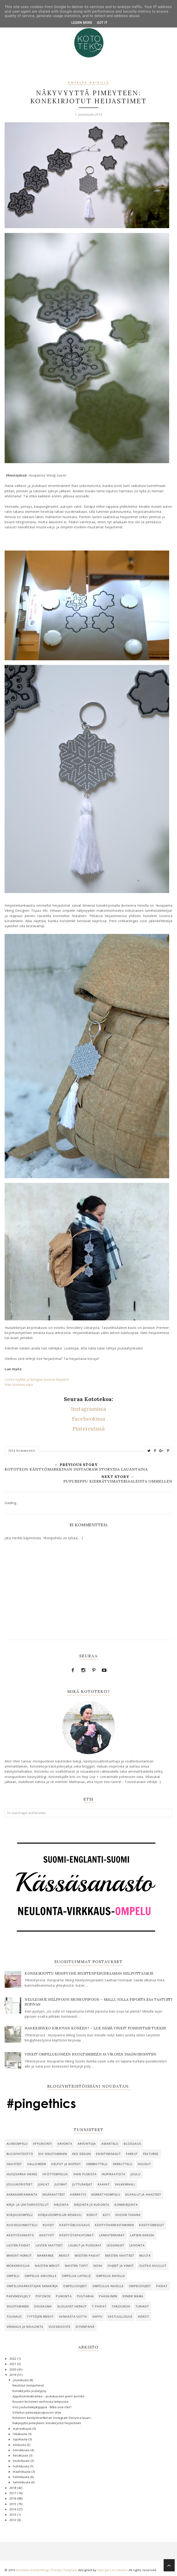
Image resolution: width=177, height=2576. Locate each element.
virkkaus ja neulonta (25, 2327)
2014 (13, 2509)
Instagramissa (88, 1408)
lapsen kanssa (142, 2235)
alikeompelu (17, 2144)
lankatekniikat (112, 2235)
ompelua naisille (88, 83)
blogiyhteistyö (20, 2154)
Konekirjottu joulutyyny (29, 2391)
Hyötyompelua (55, 2174)
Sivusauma (43, 2306)
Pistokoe (43, 2296)
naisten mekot (47, 2266)
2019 (13, 2375)
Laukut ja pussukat (85, 2245)
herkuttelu (123, 2164)
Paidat (162, 2286)
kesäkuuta (21, 2455)
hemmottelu (97, 2164)
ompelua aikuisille (40, 2276)
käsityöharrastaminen (114, 2225)
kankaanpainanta (22, 2195)
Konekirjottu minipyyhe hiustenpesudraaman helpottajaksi (89, 1973)
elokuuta (20, 2445)
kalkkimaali (125, 2184)
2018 (13, 2488)
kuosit (48, 2225)
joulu (136, 2174)
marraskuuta (22, 2429)
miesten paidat (87, 2256)
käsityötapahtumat (76, 2235)
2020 (13, 2369)
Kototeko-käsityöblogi (32, 2570)
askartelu (110, 2144)
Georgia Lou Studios (112, 2570)
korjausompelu (20, 2215)
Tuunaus (14, 2317)
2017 (13, 2493)
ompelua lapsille (76, 2276)
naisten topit (76, 2266)
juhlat (43, 2184)
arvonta (64, 2144)
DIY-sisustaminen (52, 2154)
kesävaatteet (54, 2195)
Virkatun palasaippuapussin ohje (36, 2412)
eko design (81, 2154)
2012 (13, 2520)
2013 (13, 2515)
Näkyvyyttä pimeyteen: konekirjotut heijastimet (46, 2423)
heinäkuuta (21, 2450)
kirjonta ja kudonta (91, 2205)
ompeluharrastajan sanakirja (32, 2286)
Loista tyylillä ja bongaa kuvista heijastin (37, 1379)
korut (92, 2215)
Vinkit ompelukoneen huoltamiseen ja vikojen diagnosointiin (90, 2054)
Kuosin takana (128, 2215)
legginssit (115, 2245)
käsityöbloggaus (74, 2225)
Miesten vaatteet (119, 2256)
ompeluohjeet (75, 2286)
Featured (151, 2154)
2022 (13, 2359)
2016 (13, 2498)
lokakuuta (20, 2434)
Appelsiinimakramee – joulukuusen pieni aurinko (48, 2396)
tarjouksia (121, 2306)
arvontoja (87, 2144)
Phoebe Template (63, 2570)
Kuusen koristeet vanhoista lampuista (40, 2402)
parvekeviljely (18, 2296)
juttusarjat (82, 2184)
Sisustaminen (18, 2306)
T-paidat (99, 2306)
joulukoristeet (20, 2184)
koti (106, 2215)
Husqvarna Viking (22, 2174)
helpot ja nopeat (66, 2164)
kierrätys (78, 2195)
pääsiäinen (108, 2296)
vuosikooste (59, 2327)
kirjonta (61, 2205)
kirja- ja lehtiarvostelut (28, 2205)
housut (144, 2164)
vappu (97, 2317)
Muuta (145, 2256)
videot (143, 2317)
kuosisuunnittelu (22, 2225)
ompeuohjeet (140, 2286)
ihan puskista (85, 2174)
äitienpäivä (85, 2327)
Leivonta (137, 2245)
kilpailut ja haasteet (143, 2195)
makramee (45, 2256)
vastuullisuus (120, 2317)
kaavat (104, 2184)
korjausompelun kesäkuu (60, 2215)
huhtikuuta (21, 2466)
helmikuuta (21, 2477)
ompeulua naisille (108, 2286)
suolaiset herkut (72, 2306)
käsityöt (46, 2235)
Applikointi (42, 2144)
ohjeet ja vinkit (121, 2266)
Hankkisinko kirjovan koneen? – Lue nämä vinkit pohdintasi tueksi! (95, 2028)
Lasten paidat (18, 2245)
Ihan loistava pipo (19, 1384)
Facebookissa (88, 1418)
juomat (61, 2184)
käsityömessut (151, 2225)
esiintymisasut (108, 2154)
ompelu (13, 2276)
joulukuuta (21, 2380)
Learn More (81, 22)
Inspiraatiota (113, 2174)
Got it (102, 22)
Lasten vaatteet (49, 2245)
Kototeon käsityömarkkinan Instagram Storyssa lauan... (52, 2418)
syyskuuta (20, 2439)
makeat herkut (19, 2256)
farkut (132, 2154)
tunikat (142, 2306)
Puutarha (85, 2296)
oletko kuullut (153, 2266)
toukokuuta (21, 2461)
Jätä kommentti (21, 1450)
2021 (13, 2364)
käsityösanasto (20, 2235)
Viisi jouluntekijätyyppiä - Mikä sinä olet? (42, 2407)
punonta (63, 2296)
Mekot (64, 2256)
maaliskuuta (22, 2472)
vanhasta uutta (73, 2317)
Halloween (36, 2164)
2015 (13, 2504)
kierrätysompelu (105, 2195)
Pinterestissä (88, 1428)
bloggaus (132, 2144)
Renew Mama (133, 2296)
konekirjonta (126, 2205)
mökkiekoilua (18, 2266)
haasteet (14, 2164)
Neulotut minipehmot (28, 2385)
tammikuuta (22, 2482)
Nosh (98, 2266)
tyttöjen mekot (40, 2317)
